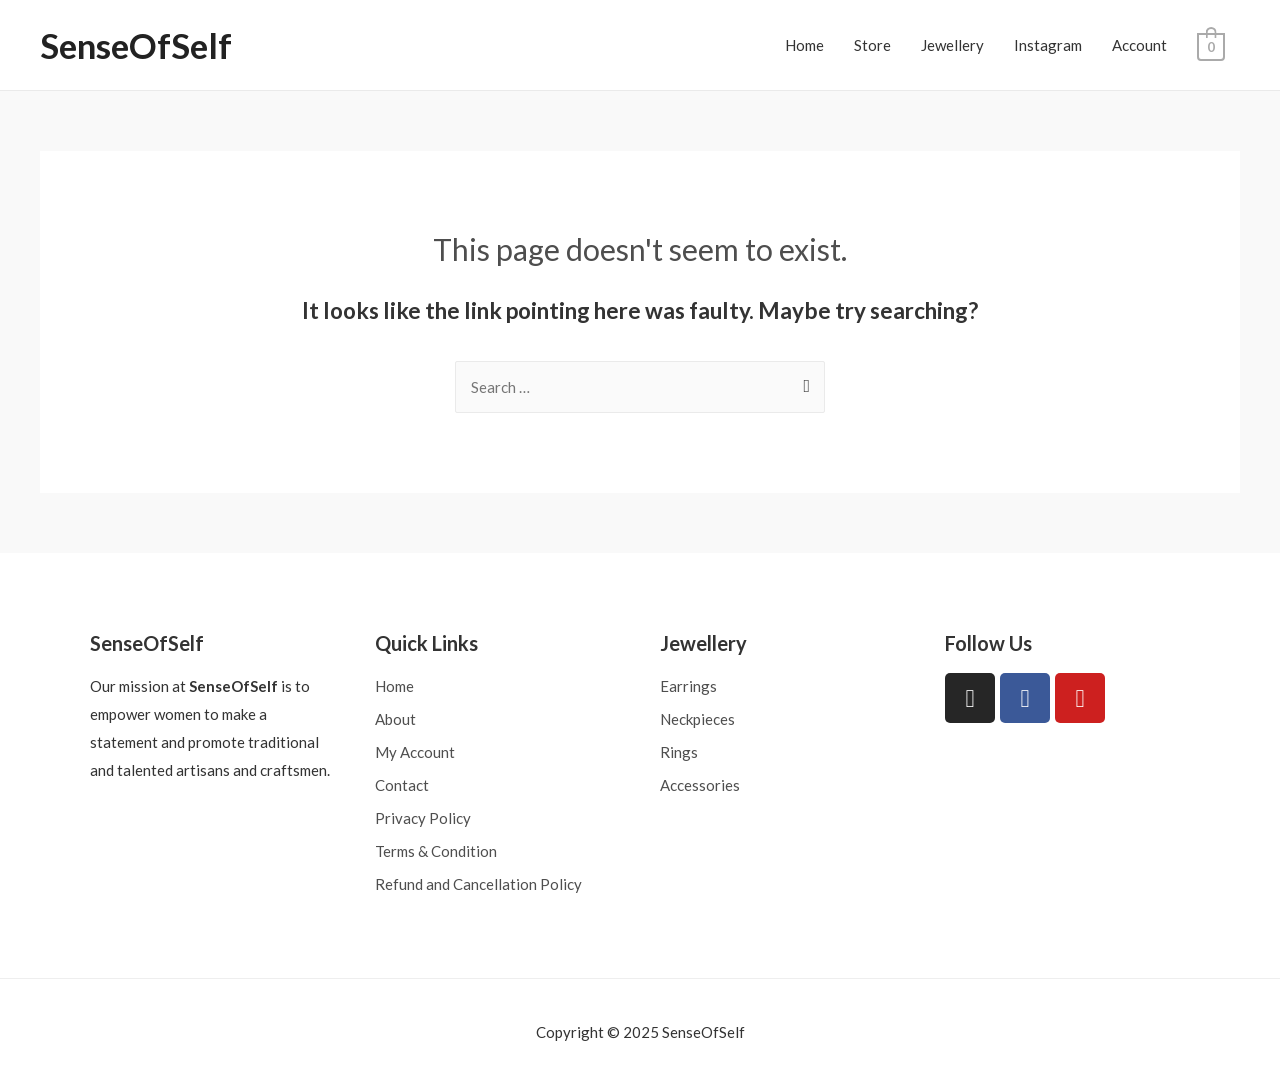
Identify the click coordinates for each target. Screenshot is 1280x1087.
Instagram (1049, 45)
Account (1140, 45)
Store (873, 45)
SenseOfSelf (136, 45)
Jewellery (953, 45)
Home (805, 45)
